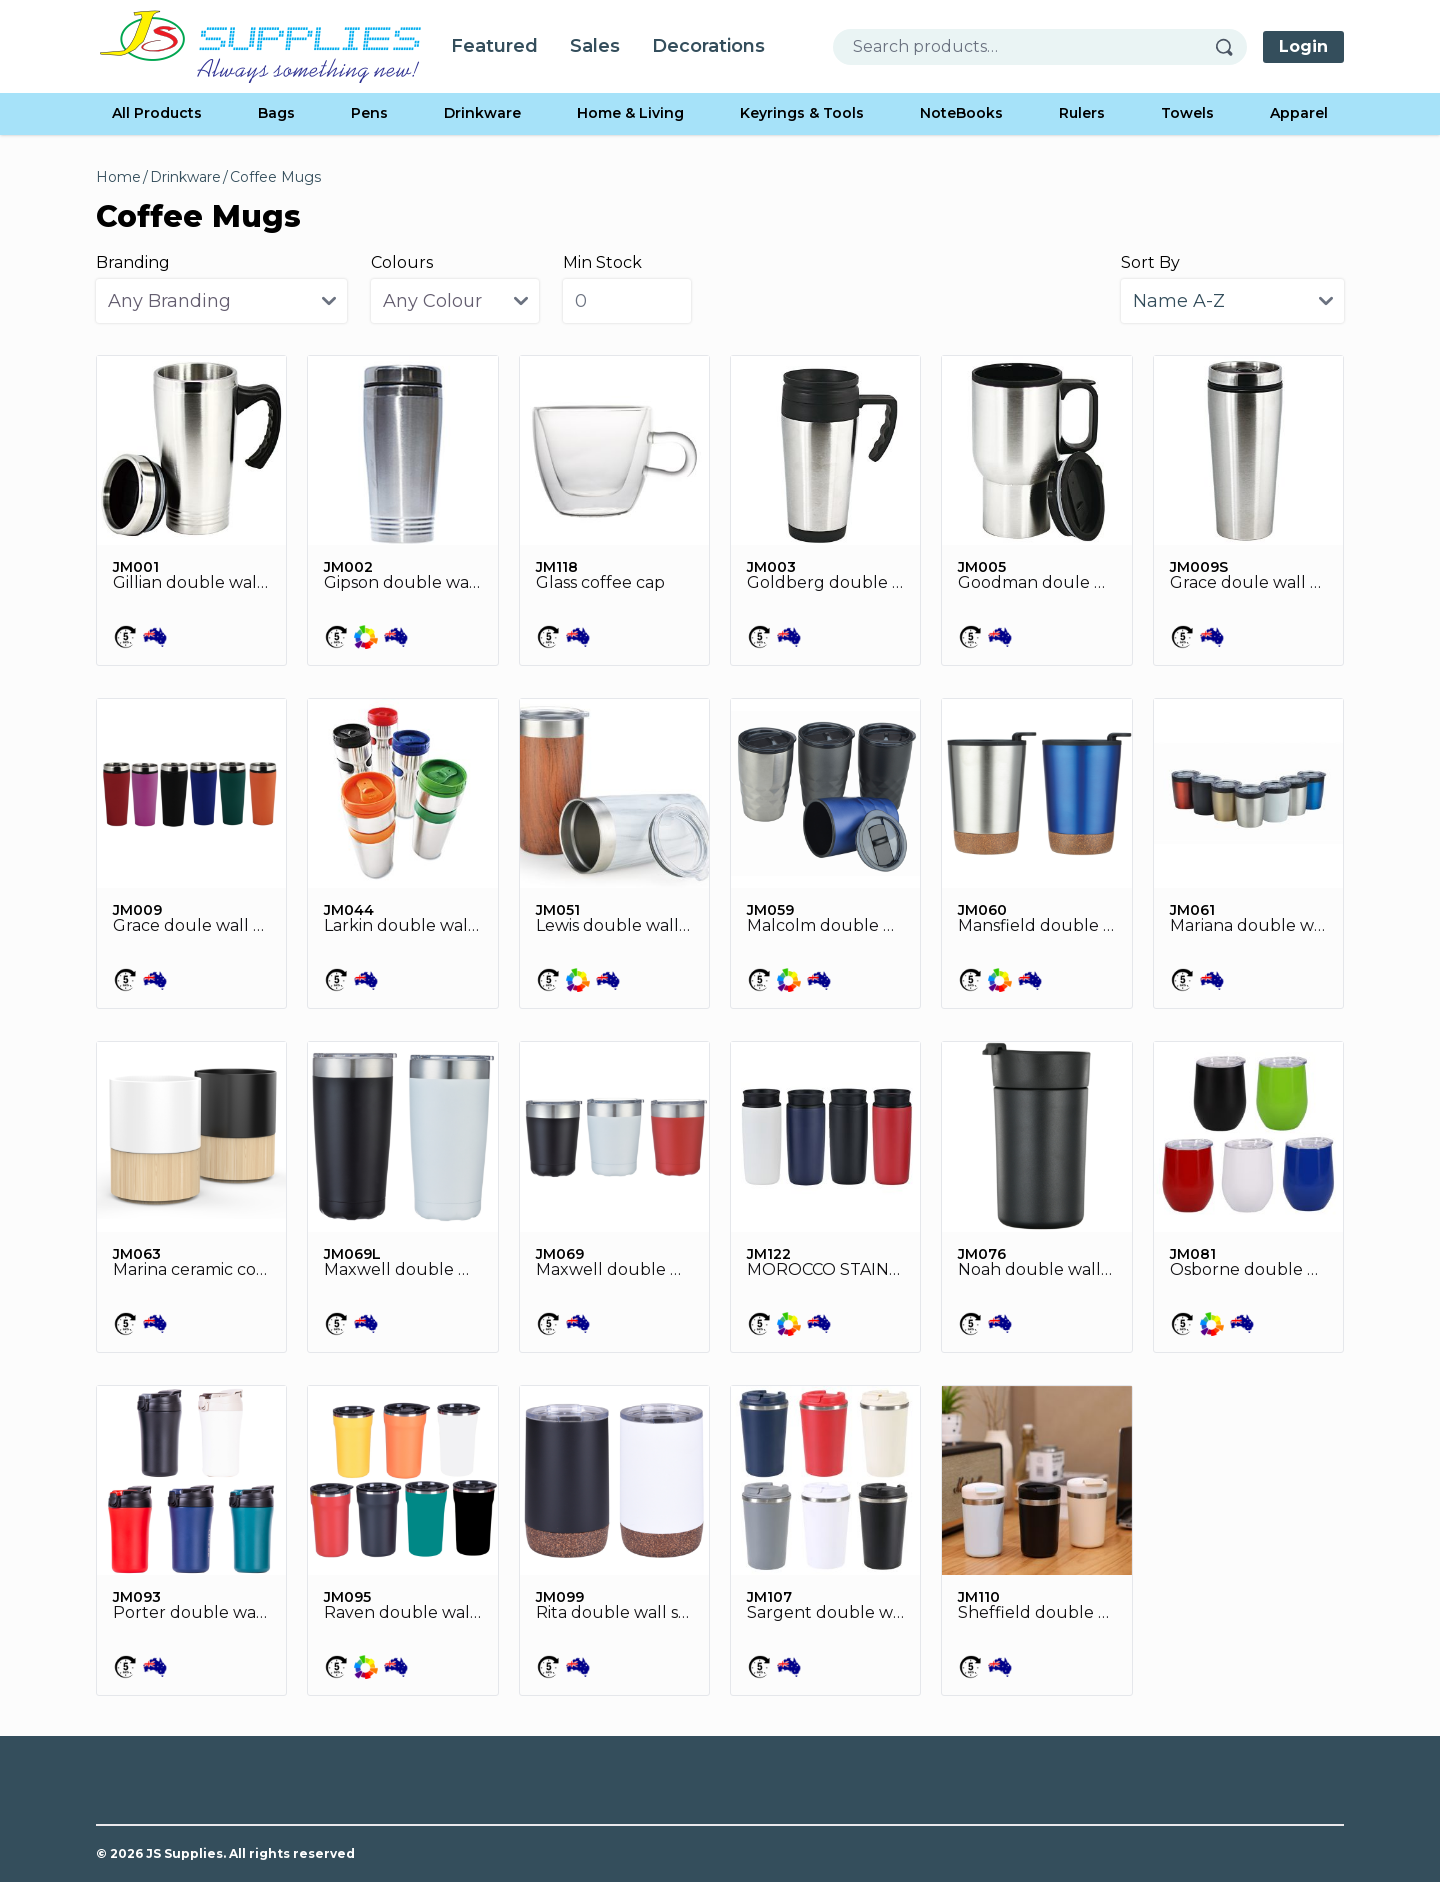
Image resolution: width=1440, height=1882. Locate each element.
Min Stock (602, 262)
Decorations (708, 46)
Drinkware (482, 113)
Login (1303, 46)
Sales (595, 46)
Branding (133, 262)
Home (118, 177)
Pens (369, 113)
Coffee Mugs (275, 177)
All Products (157, 113)
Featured (494, 46)
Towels (1187, 113)
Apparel (1299, 113)
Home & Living (630, 113)
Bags (276, 113)
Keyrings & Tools (802, 113)
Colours (402, 262)
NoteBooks (961, 113)
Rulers (1082, 113)
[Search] (1231, 47)
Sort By (1150, 262)
